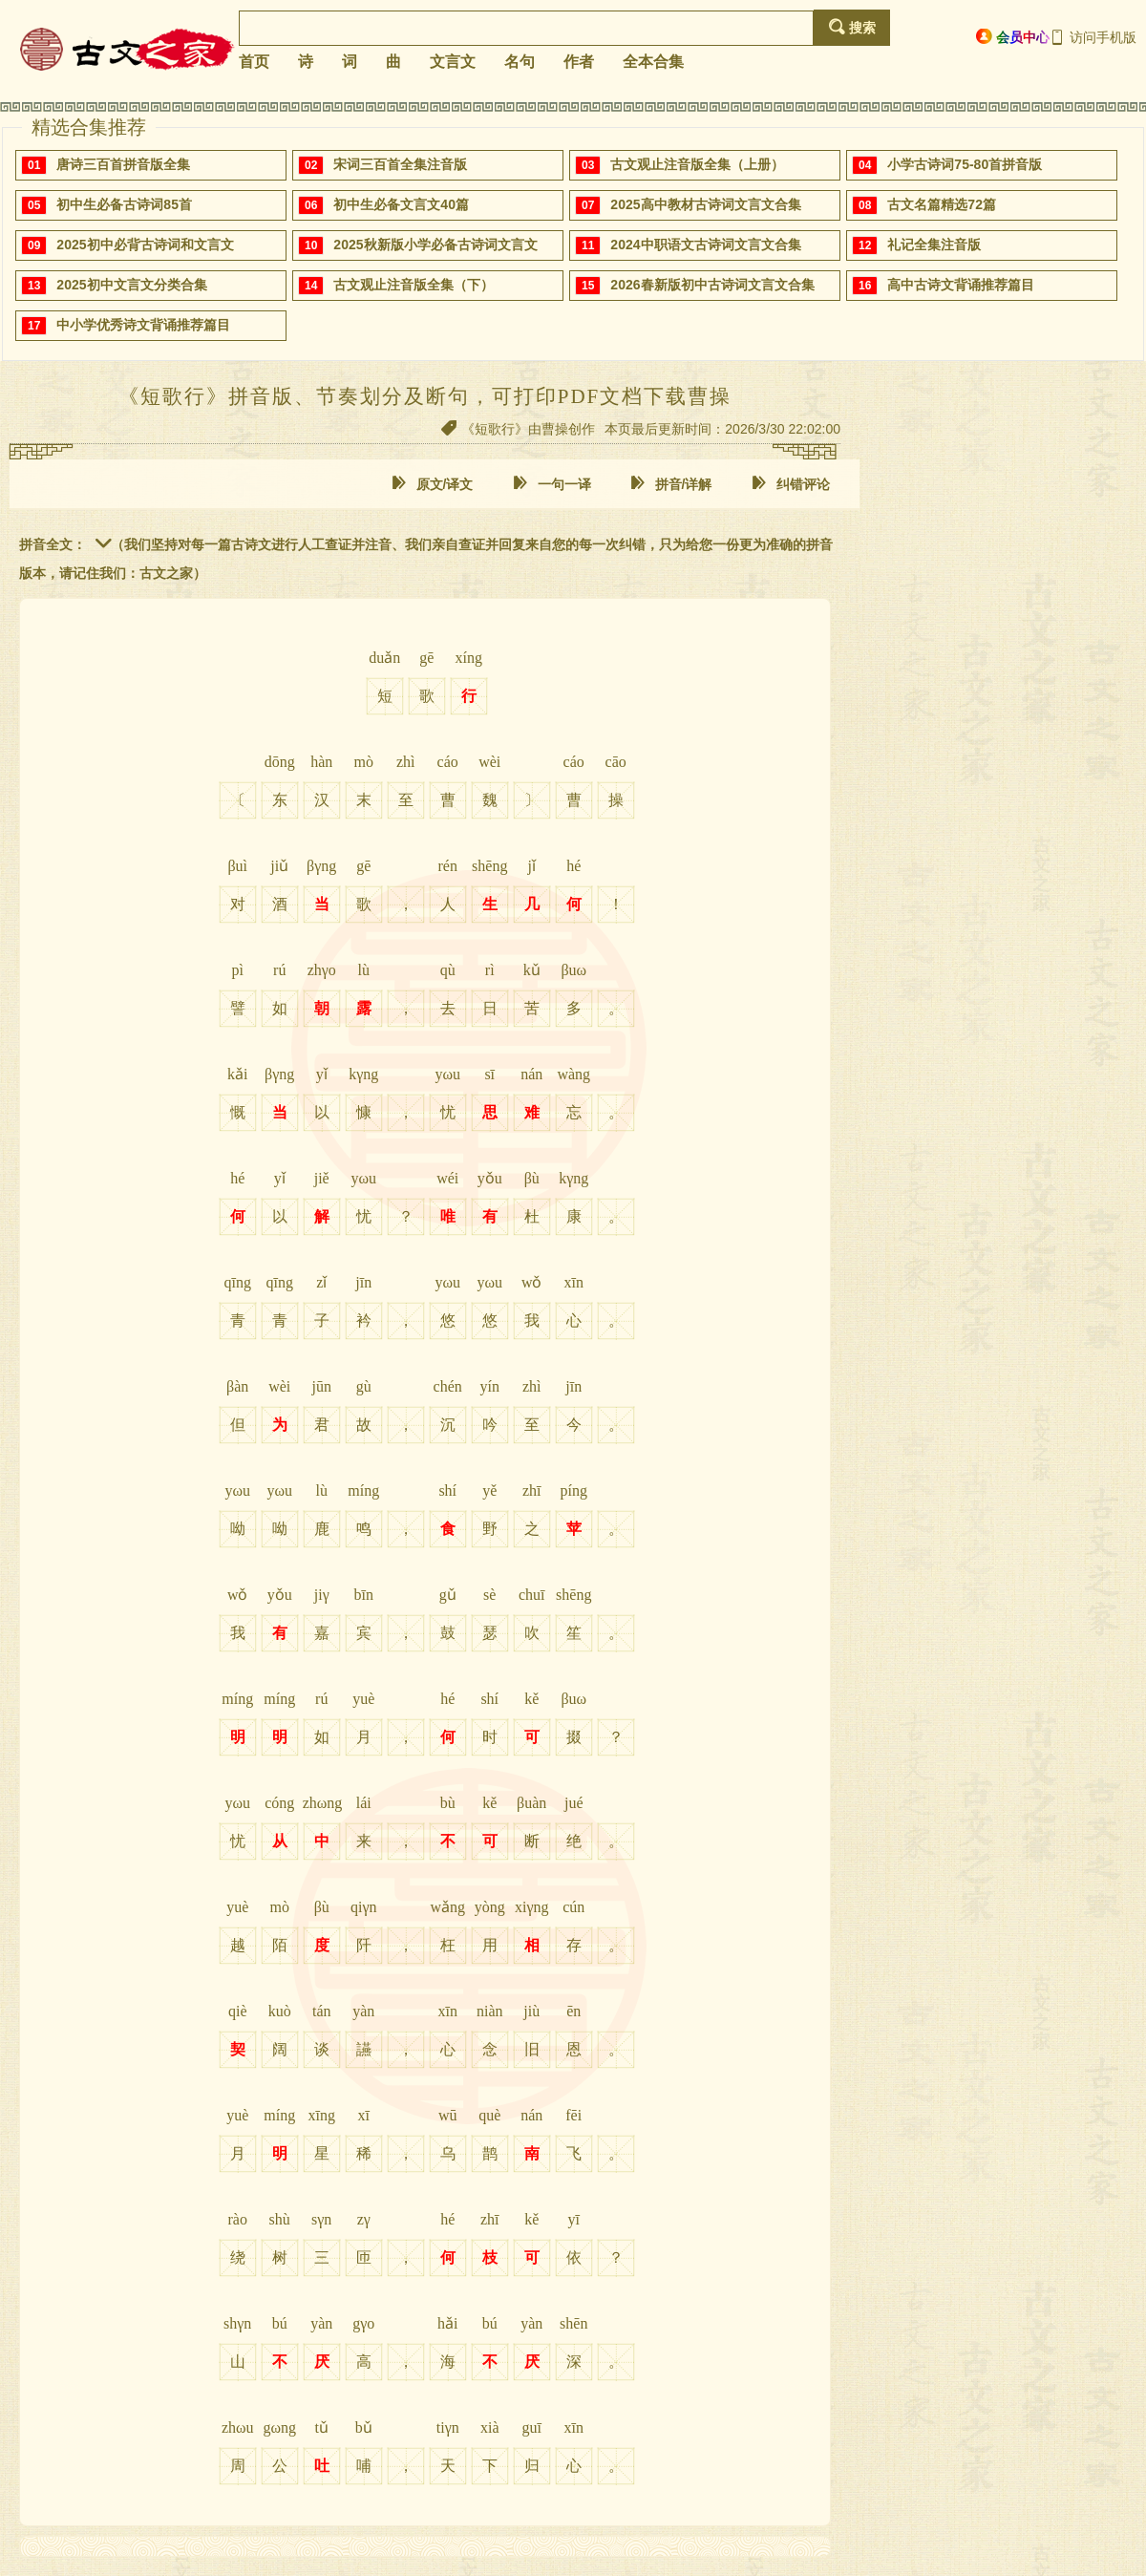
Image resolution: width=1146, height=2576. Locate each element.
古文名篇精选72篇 (941, 204)
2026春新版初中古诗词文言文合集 (712, 284)
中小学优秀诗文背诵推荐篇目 (143, 324)
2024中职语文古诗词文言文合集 (705, 244)
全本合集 (653, 61)
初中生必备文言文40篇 (401, 204)
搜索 (852, 27)
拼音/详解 (671, 484)
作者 (578, 61)
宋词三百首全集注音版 (400, 164)
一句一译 (552, 484)
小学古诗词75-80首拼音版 (964, 164)
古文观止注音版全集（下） (413, 284)
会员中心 (1013, 37)
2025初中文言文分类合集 (131, 284)
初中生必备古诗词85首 (124, 204)
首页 (254, 61)
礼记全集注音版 (934, 244)
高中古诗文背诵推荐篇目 (960, 284)
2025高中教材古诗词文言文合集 (705, 204)
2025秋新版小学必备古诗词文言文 (435, 244)
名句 (519, 61)
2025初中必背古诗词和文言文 (144, 244)
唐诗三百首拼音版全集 (123, 164)
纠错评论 (791, 484)
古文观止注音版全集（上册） (697, 164)
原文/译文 (433, 484)
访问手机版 (1093, 37)
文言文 (453, 61)
